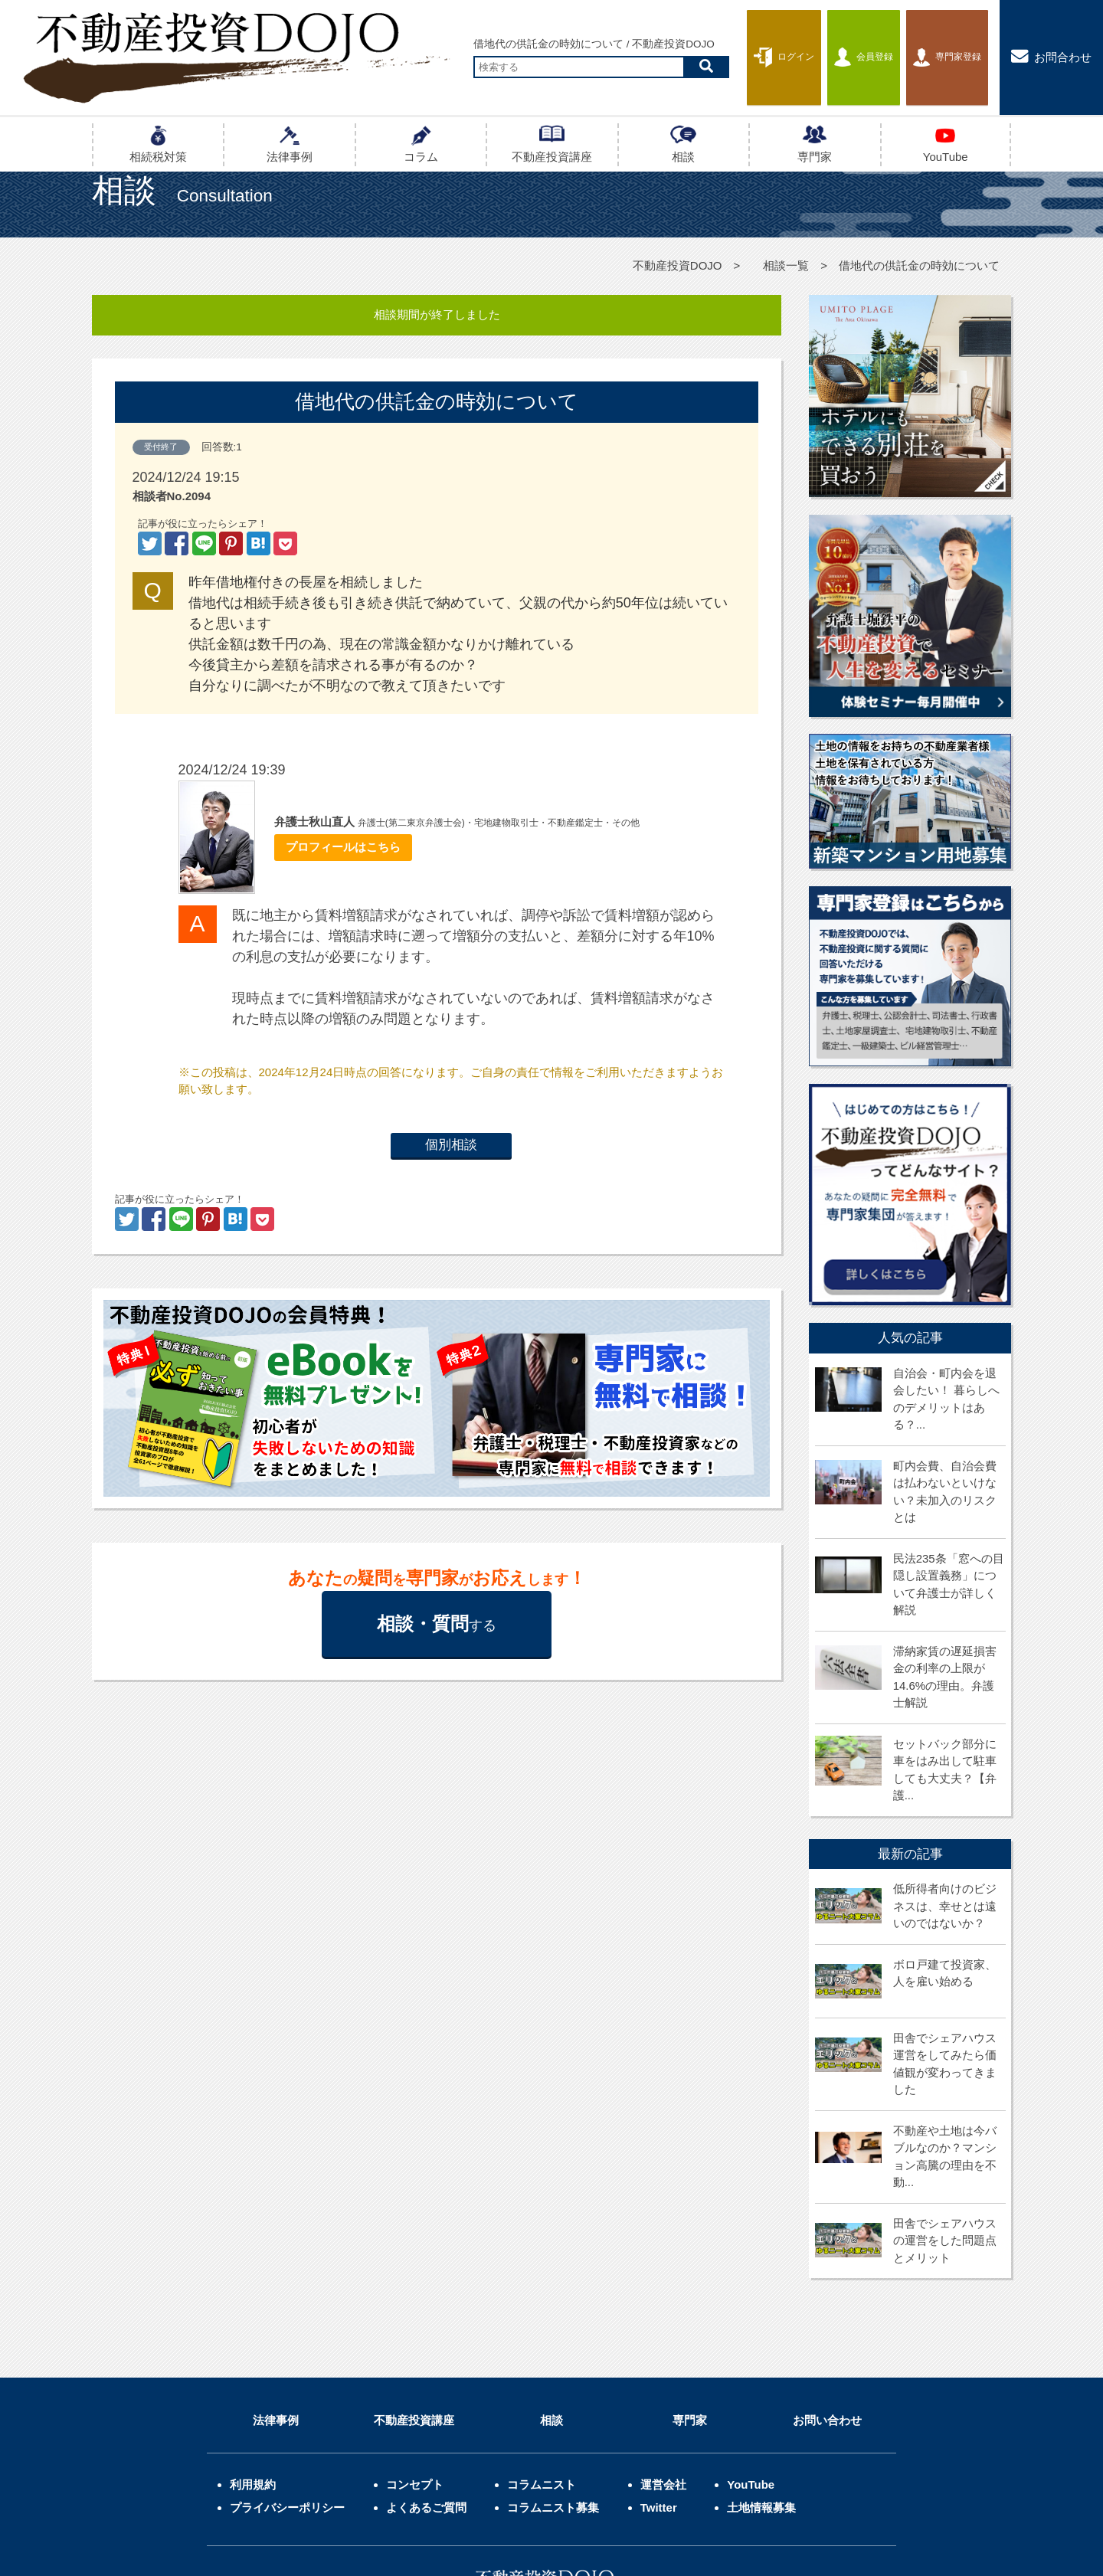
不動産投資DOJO (677, 265)
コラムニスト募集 (553, 2369)
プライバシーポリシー (287, 2369)
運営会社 (663, 2346)
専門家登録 (937, 34)
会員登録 (834, 34)
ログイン (736, 34)
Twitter (658, 2369)
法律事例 (276, 2282)
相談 (551, 2282)
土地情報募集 (761, 2369)
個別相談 (451, 1145)
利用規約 (253, 2346)
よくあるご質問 (426, 2369)
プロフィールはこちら (339, 847)
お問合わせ (1051, 34)
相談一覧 (786, 265)
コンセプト (414, 2346)
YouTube (750, 2346)
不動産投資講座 (414, 2282)
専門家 (690, 2282)
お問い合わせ (827, 2282)
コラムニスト (541, 2346)
